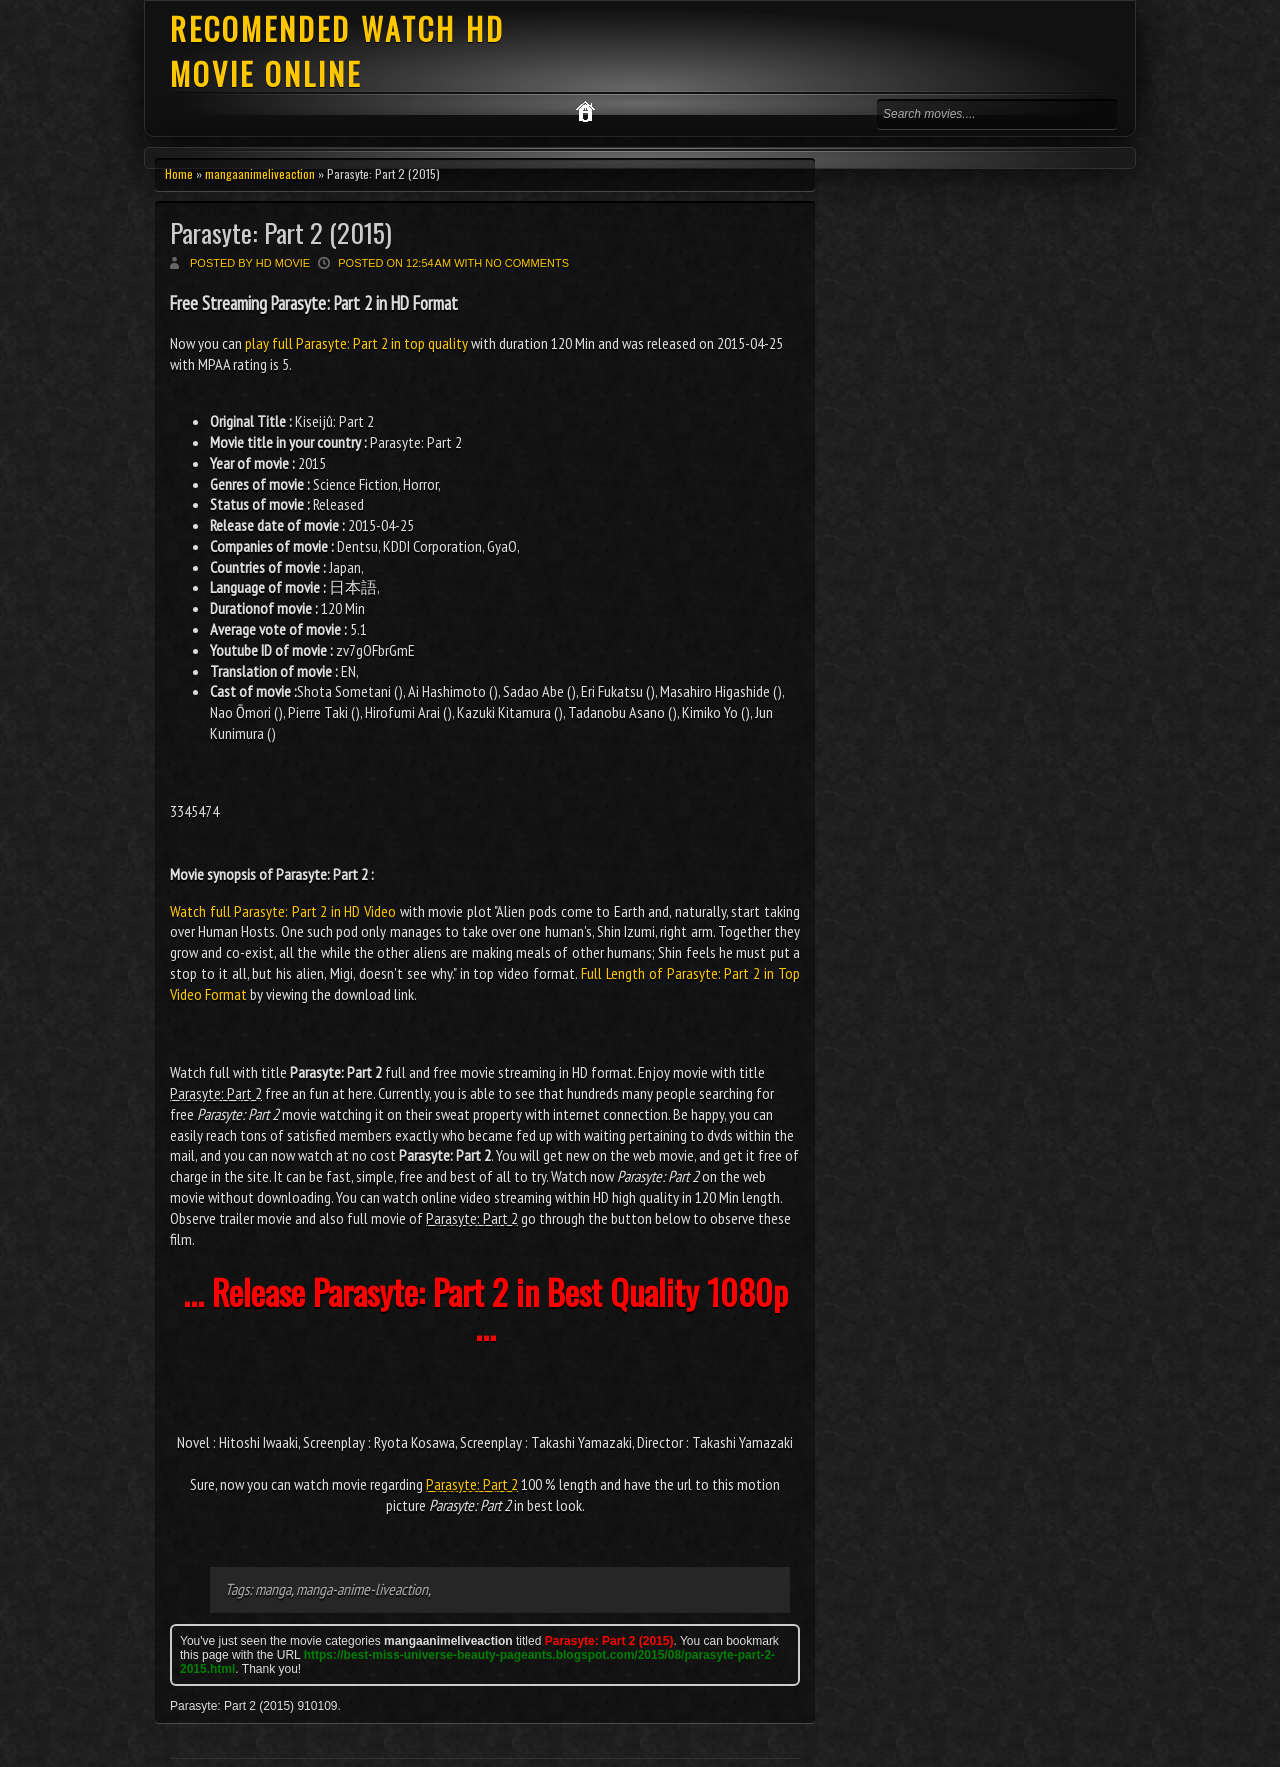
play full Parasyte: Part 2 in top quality (356, 343)
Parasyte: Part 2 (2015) (281, 232)
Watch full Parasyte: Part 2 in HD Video (283, 911)
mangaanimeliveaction (260, 173)
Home (179, 173)
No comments (527, 263)
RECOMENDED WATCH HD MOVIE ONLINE (337, 51)
